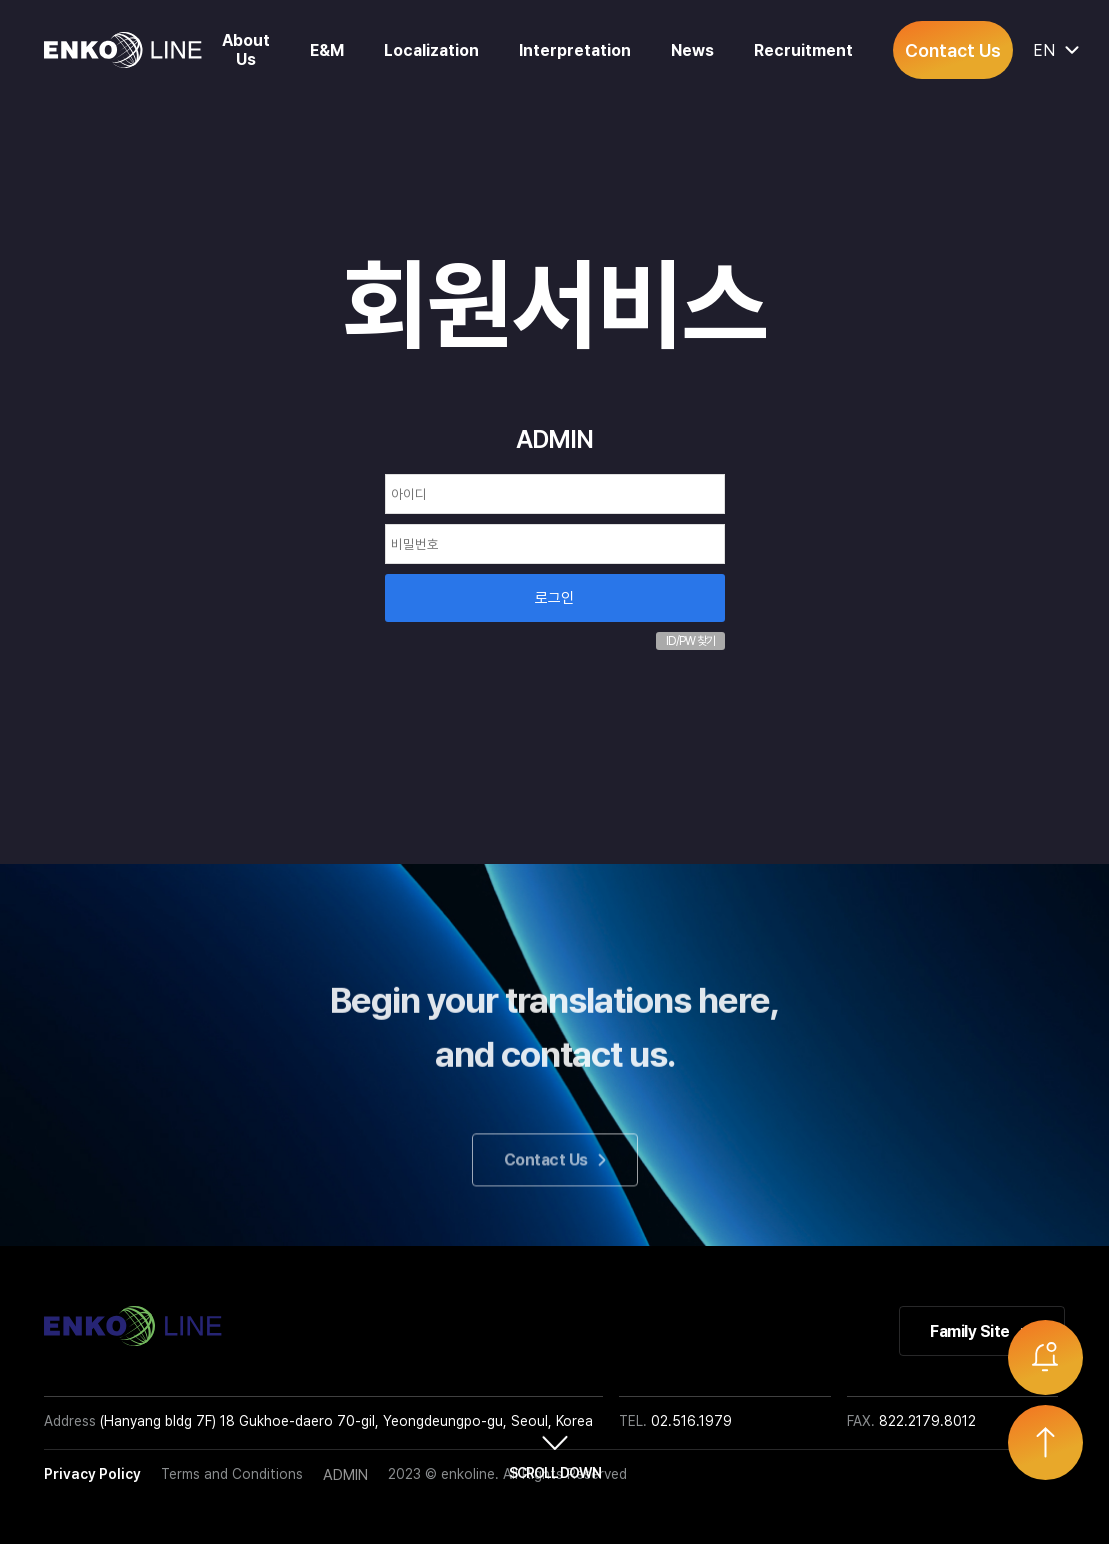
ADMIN (345, 1475)
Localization (431, 50)
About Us (246, 50)
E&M (327, 50)
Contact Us (953, 50)
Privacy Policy (92, 1474)
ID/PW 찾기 (690, 641)
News (692, 50)
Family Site (981, 1331)
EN (1049, 50)
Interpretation (575, 50)
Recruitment (803, 50)
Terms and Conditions (232, 1474)
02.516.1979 (691, 1421)
